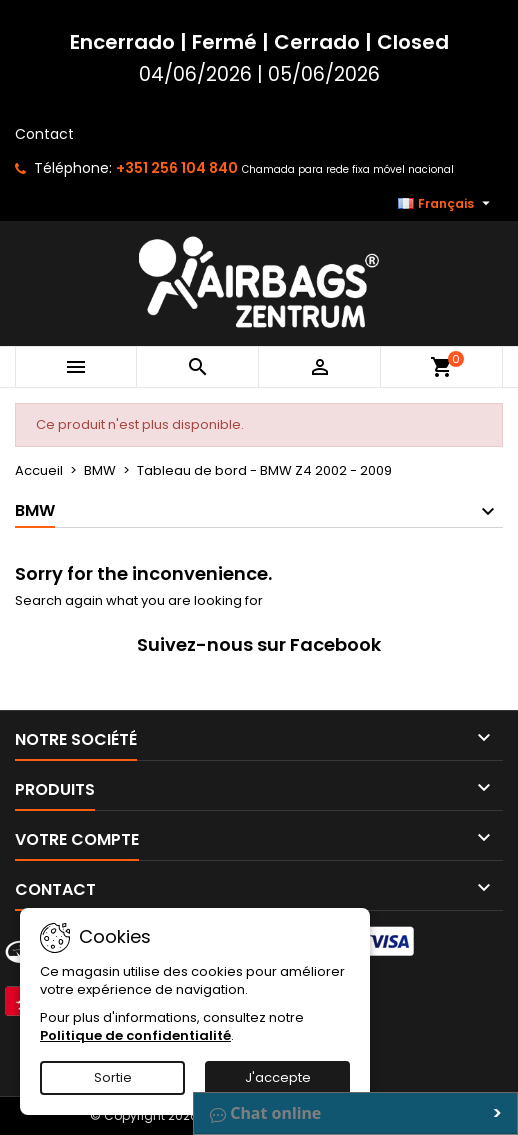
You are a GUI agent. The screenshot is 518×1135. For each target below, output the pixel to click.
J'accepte (278, 1077)
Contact (44, 134)
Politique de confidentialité (135, 1035)
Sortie (113, 1077)
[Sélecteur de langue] (446, 204)
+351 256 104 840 (177, 168)
